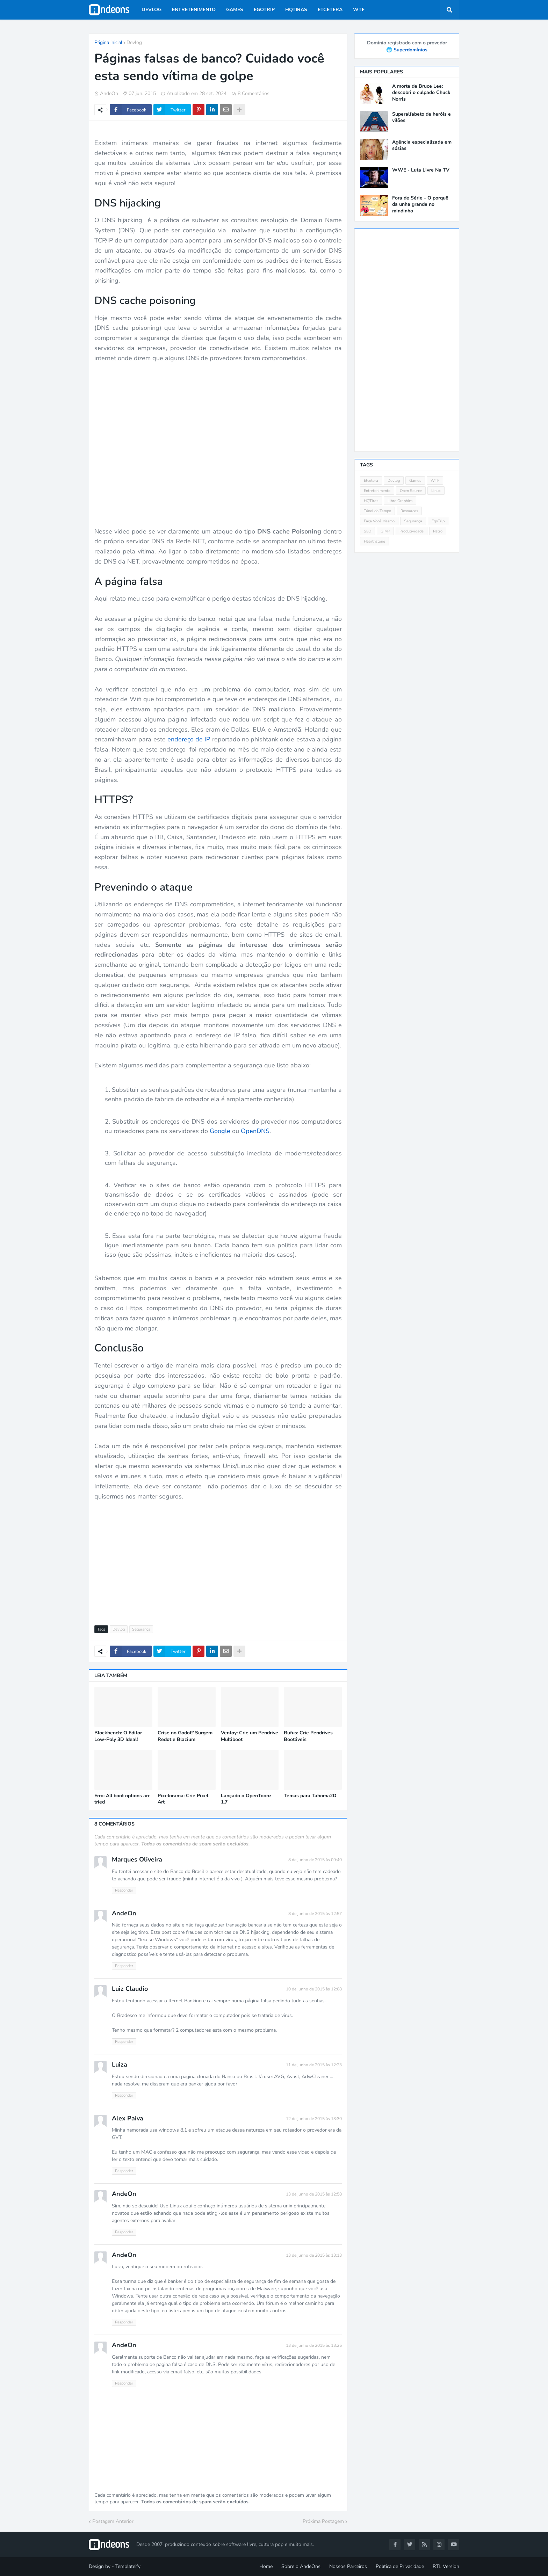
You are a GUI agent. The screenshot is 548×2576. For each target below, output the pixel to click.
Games (415, 480)
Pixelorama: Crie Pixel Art (183, 1799)
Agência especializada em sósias (422, 145)
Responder (124, 1890)
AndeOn (124, 1913)
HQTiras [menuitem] (296, 9)
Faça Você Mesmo (379, 521)
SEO (367, 531)
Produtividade (411, 531)
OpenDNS (255, 1131)
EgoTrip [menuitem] (264, 9)
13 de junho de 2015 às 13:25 (314, 2345)
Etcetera (371, 480)
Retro (437, 531)
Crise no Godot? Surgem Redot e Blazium (185, 1736)
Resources (409, 511)
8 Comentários (253, 93)
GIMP (385, 531)
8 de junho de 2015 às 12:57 (315, 1913)
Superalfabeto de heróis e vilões (421, 117)
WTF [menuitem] (359, 9)
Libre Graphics (400, 500)
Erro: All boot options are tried (122, 1799)
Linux (436, 490)
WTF (435, 480)
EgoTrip (438, 521)
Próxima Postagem (323, 2521)
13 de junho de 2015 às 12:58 (314, 2194)
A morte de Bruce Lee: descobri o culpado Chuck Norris (421, 92)
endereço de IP (188, 739)
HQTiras (371, 500)
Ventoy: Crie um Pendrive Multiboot (249, 1736)
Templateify (127, 2566)
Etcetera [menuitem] (330, 9)
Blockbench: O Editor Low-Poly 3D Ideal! (118, 1736)
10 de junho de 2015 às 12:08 (314, 1989)
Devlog (134, 42)
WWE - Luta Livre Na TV (420, 170)
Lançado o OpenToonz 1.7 (246, 1799)
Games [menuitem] (234, 9)
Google (220, 1131)
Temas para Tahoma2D (310, 1796)
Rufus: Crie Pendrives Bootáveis (308, 1736)
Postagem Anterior (113, 2521)
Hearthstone (374, 541)
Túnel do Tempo (377, 511)
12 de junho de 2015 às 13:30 (314, 2118)
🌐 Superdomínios (406, 49)
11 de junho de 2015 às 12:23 (314, 2065)
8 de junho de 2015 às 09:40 (315, 1860)
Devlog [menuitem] (151, 9)
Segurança (141, 1629)
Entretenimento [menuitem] (194, 9)
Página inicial (108, 42)
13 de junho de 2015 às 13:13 (314, 2255)
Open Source (411, 490)
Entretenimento (377, 490)
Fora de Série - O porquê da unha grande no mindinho (420, 204)
